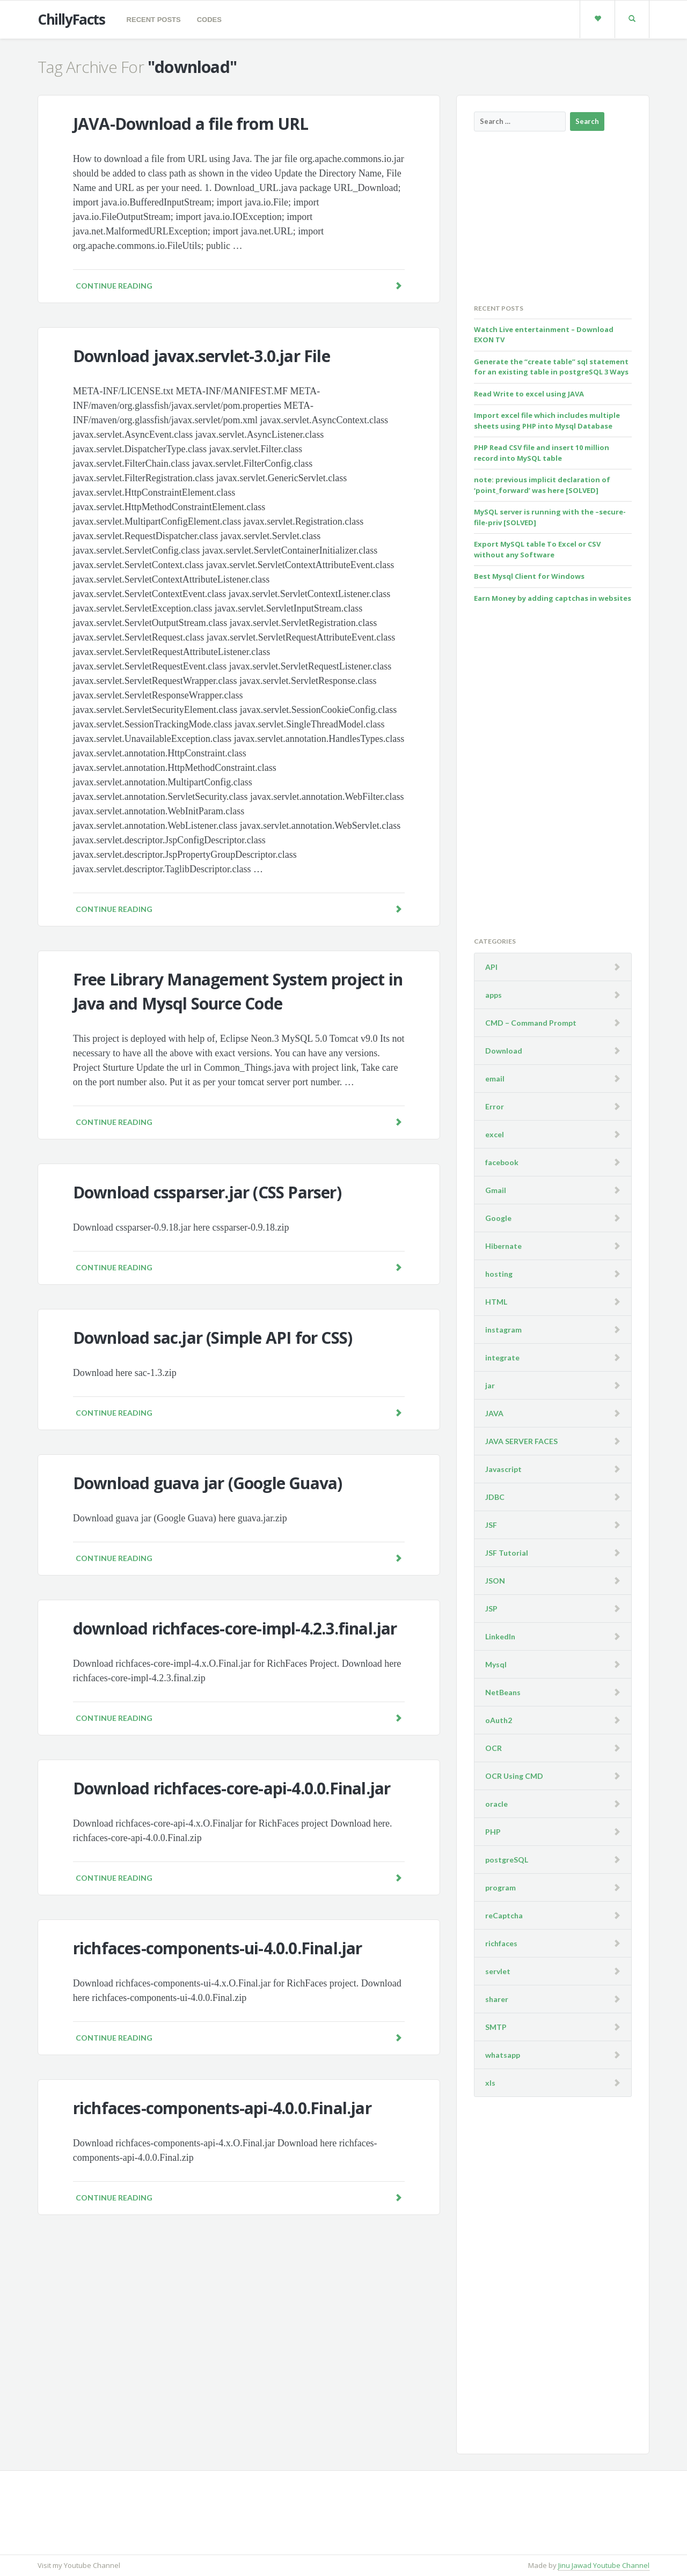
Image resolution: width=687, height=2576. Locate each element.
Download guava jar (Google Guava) (207, 1483)
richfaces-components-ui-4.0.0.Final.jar (217, 1948)
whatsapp (502, 2054)
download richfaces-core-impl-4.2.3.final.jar (235, 1628)
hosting (499, 1273)
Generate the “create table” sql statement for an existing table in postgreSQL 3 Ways (551, 367)
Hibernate (503, 1245)
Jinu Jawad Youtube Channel (603, 2565)
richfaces (501, 1943)
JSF (491, 1524)
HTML (496, 1301)
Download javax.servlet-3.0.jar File (201, 356)
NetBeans (503, 1692)
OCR (493, 1748)
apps (493, 994)
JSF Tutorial (506, 1552)
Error (494, 1106)
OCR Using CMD (514, 1775)
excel (494, 1134)
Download (503, 1050)
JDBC (495, 1497)
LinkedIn (500, 1636)
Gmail (495, 1190)
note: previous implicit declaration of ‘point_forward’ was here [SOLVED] (542, 485)
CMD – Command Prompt (530, 1022)
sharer (496, 1999)
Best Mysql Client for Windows (529, 576)
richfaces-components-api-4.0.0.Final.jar (222, 2108)
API (491, 966)
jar (490, 1385)
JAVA (494, 1413)
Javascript (503, 1469)
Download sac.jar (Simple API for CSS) (212, 1338)
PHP (493, 1831)
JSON (495, 1580)
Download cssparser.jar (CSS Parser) (207, 1192)
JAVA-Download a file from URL (191, 124)
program (500, 1887)
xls (490, 2082)
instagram (503, 1329)
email (495, 1078)
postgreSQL (506, 1859)
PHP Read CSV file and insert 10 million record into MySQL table (541, 453)
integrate (502, 1357)
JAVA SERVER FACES (521, 1441)
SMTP (496, 2027)
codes (209, 20)
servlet (497, 1971)
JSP (491, 1608)
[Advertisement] (554, 217)
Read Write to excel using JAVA (529, 394)
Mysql (496, 1664)
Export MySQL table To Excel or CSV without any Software (537, 549)
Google (498, 1218)
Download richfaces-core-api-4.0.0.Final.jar (232, 1788)
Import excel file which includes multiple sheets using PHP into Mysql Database (547, 420)
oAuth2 (498, 1720)
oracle (496, 1803)
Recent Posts (154, 20)
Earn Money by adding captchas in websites (552, 598)
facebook (501, 1162)
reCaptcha (504, 1915)
